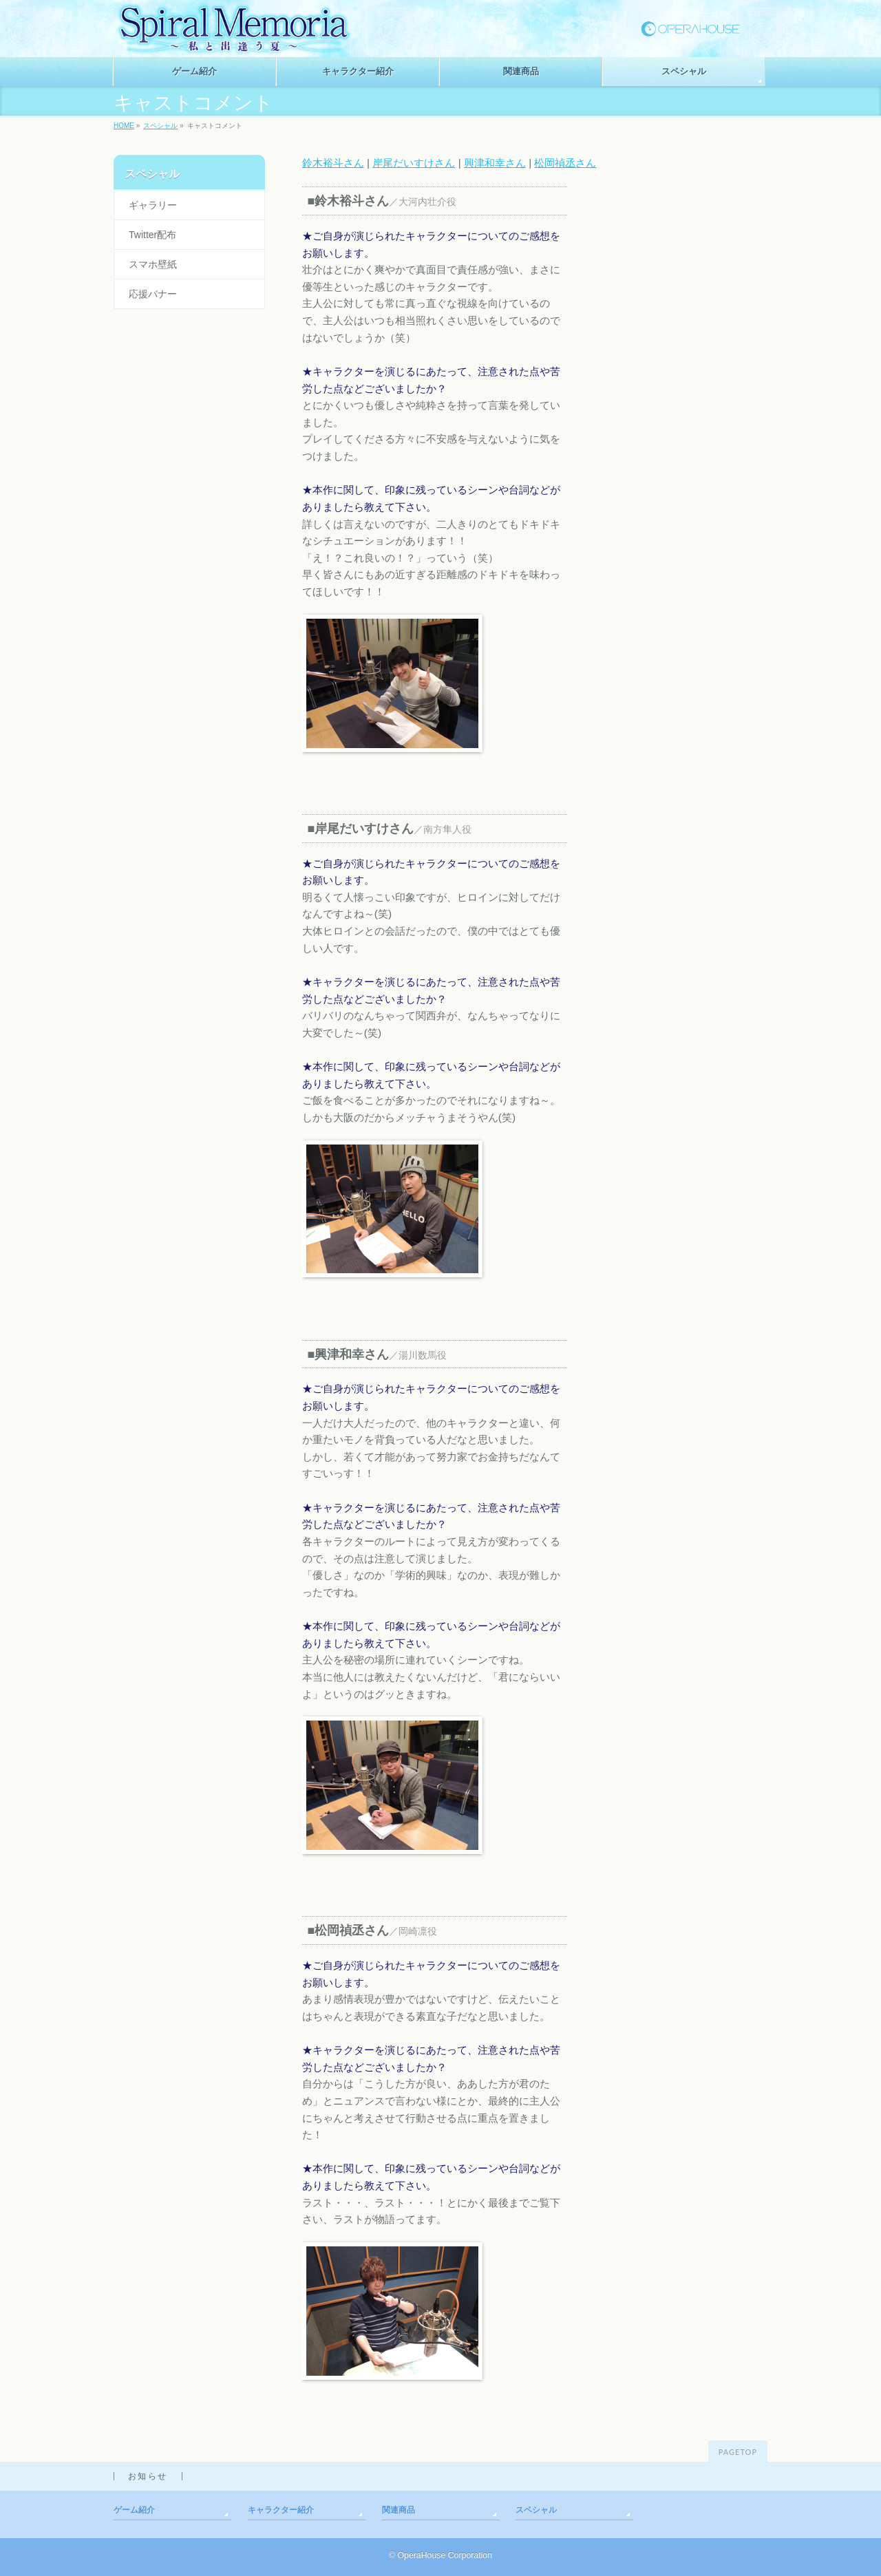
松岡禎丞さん (565, 163)
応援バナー (153, 293)
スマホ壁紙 (153, 264)
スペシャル (160, 125)
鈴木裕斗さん (333, 163)
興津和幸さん (495, 163)
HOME (124, 125)
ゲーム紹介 (134, 2510)
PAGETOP (738, 2451)
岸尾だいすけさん (413, 163)
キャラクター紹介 (281, 2510)
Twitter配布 (152, 234)
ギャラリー (153, 205)
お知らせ (148, 2476)
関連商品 (398, 2510)
